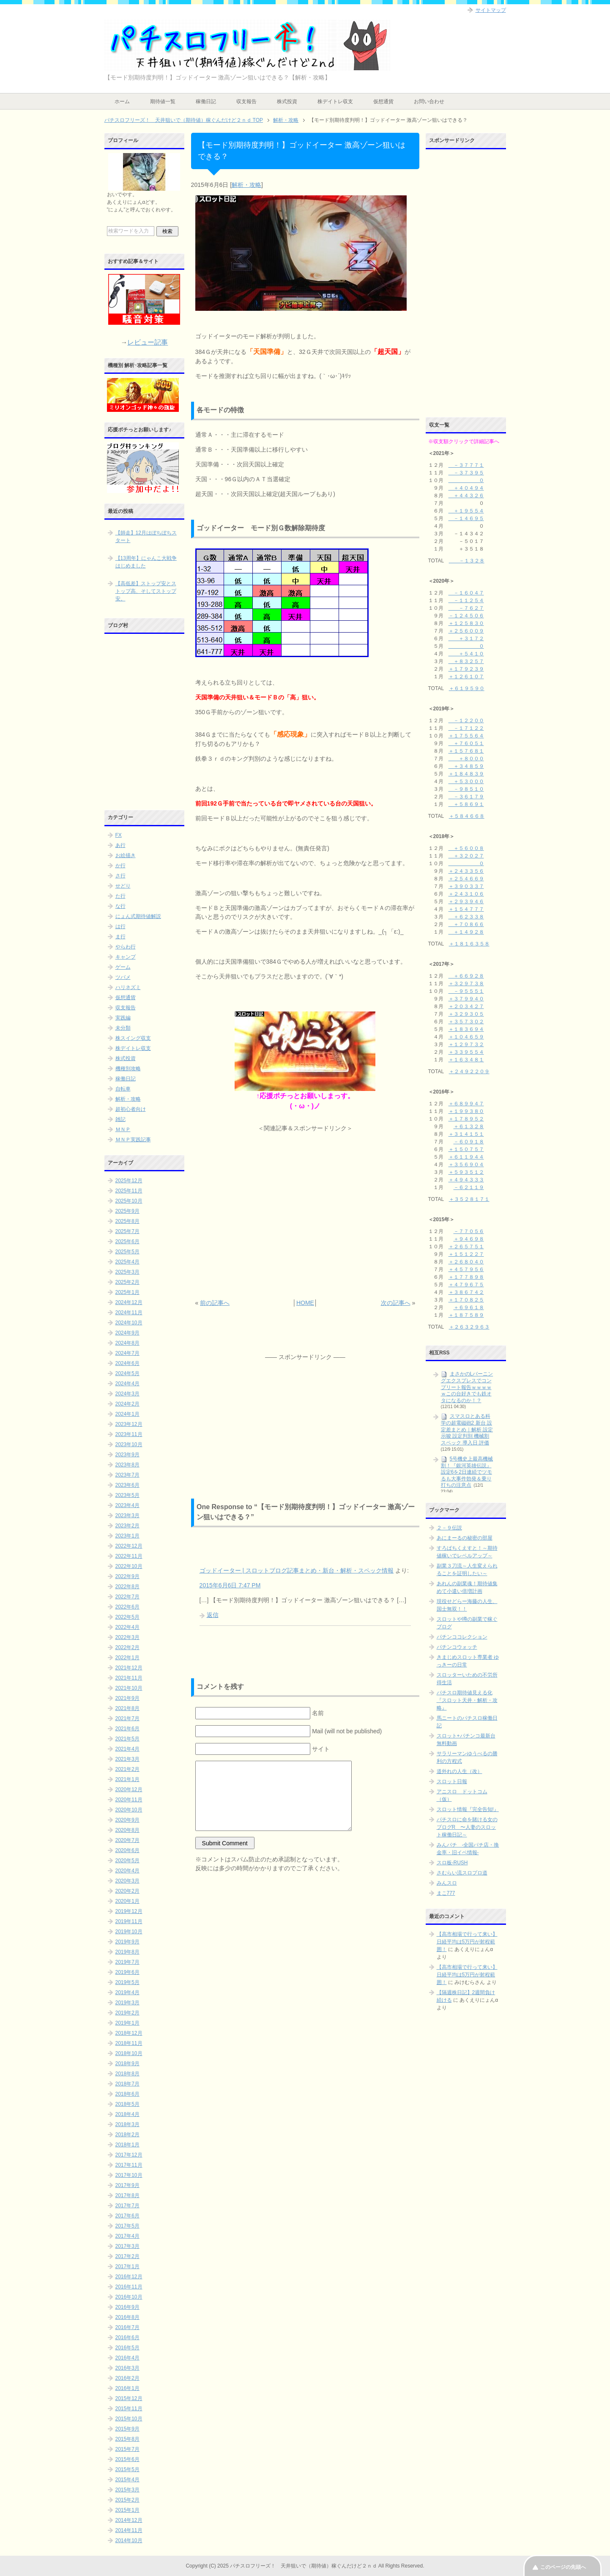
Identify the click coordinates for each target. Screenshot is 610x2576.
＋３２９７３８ (466, 984)
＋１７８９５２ (466, 1119)
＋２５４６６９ (466, 879)
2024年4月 (127, 1384)
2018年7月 (127, 2084)
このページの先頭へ (563, 2567)
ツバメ (123, 977)
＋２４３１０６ (466, 894)
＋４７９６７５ (466, 1285)
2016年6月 (127, 2337)
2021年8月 (127, 1708)
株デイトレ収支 (335, 101)
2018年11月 (128, 2043)
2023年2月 (127, 1526)
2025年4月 (127, 1262)
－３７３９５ (466, 473)
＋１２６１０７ (466, 677)
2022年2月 (127, 1647)
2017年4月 (127, 2236)
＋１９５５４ (466, 511)
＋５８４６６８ (466, 816)
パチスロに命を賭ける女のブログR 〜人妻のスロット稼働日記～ (467, 1827)
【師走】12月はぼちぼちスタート (146, 536)
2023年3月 (127, 1515)
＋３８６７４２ (466, 1292)
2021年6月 (127, 1729)
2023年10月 (128, 1444)
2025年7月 (127, 1231)
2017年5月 (127, 2226)
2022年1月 (127, 1658)
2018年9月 (127, 2063)
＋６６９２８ (466, 976)
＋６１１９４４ (466, 1157)
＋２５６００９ (466, 631)
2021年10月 (128, 1688)
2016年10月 (128, 2297)
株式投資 (287, 101)
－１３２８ (466, 561)
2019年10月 (128, 1932)
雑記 (120, 1119)
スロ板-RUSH (452, 1863)
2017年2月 (127, 2256)
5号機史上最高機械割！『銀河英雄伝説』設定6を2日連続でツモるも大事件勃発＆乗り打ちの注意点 (467, 1472)
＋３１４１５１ (466, 1134)
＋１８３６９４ (466, 1029)
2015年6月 (127, 2459)
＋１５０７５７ (466, 1149)
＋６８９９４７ (466, 1104)
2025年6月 (127, 1241)
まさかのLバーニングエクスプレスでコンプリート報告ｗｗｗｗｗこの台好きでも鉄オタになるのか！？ (467, 1387)
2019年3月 (127, 2003)
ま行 (120, 937)
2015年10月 (128, 2419)
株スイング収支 (133, 1038)
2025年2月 (127, 1282)
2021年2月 (127, 1769)
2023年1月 (127, 1536)
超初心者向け (130, 1109)
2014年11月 (128, 2530)
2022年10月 (128, 1566)
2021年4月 (127, 1749)
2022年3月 (127, 1637)
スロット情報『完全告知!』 (468, 1809)
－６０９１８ (469, 1142)
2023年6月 (127, 1485)
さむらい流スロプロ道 (462, 1873)
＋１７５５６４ (466, 736)
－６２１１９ (469, 1187)
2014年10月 (128, 2540)
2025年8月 (127, 1221)
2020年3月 (127, 1881)
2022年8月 (127, 1586)
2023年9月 (127, 1455)
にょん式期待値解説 (138, 916)
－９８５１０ (466, 789)
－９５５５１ (466, 991)
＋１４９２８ (466, 932)
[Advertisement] (305, 1216)
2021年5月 (127, 1739)
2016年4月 (127, 2358)
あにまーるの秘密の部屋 (464, 1538)
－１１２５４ (466, 600)
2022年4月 (127, 1627)
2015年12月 (128, 2398)
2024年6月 (127, 1363)
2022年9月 (127, 1576)
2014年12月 (128, 2520)
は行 (120, 926)
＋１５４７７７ (466, 909)
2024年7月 (127, 1353)
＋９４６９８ (469, 1239)
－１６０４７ (466, 593)
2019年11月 (128, 1921)
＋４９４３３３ (466, 1180)
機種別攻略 (128, 1069)
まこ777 (446, 1893)
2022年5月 (127, 1617)
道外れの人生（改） (459, 1771)
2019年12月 (128, 1911)
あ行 (120, 845)
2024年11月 (128, 1312)
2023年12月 (128, 1424)
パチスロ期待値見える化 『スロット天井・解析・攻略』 (467, 1700)
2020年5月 (127, 1860)
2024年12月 (128, 1302)
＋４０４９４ (466, 488)
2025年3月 (127, 1272)
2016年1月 (127, 2388)
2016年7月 (127, 2327)
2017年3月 (127, 2246)
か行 (120, 866)
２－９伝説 (449, 1528)
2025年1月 (127, 1292)
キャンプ (125, 957)
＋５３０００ (466, 781)
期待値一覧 (162, 101)
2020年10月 (128, 1810)
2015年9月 (127, 2429)
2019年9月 (127, 1942)
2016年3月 (127, 2368)
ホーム (122, 101)
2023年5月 (127, 1495)
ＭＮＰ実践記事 (133, 1140)
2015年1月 (127, 2510)
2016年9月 (127, 2307)
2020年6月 (127, 1850)
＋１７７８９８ (466, 1277)
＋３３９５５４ (466, 1052)
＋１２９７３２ (466, 1044)
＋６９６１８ (469, 1307)
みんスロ (447, 1883)
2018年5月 (127, 2104)
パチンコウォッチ (457, 1647)
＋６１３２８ (469, 1126)
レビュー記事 (147, 342)
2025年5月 (127, 1252)
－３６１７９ (466, 797)
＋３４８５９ (466, 766)
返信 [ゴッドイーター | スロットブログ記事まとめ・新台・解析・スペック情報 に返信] (213, 1614)
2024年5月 (127, 1373)
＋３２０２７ (466, 856)
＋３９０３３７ (466, 886)
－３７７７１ (466, 465)
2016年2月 (127, 2378)
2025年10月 (128, 1201)
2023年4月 (127, 1505)
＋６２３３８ (466, 917)
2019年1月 (127, 2023)
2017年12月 (128, 2155)
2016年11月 (128, 2287)
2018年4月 (127, 2114)
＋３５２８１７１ (469, 1199)
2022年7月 (127, 1597)
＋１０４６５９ (466, 1037)
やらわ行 (125, 947)
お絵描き (125, 855)
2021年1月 (127, 1779)
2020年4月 (127, 1871)
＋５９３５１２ (466, 1172)
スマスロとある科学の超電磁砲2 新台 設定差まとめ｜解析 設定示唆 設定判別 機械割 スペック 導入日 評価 (467, 1429)
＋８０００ (466, 759)
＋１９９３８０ (466, 1111)
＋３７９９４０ (466, 999)
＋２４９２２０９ (469, 1071)
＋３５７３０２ (466, 1022)
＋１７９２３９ (466, 669)
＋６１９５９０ (466, 688)
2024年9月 (127, 1333)
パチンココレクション (462, 1637)
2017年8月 (127, 2195)
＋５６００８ (466, 848)
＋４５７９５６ (466, 1269)
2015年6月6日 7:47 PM (230, 1585)
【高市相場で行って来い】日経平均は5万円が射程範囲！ (467, 1941)
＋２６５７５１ (466, 1247)
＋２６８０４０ (466, 1262)
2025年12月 (128, 1181)
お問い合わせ (429, 101)
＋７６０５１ (466, 743)
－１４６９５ (466, 518)
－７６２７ (466, 608)
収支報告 (246, 101)
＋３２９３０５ (466, 1014)
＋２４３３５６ (466, 871)
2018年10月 (128, 2053)
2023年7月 (127, 1475)
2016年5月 (127, 2348)
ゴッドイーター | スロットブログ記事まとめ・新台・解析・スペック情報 (297, 1570)
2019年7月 (127, 1962)
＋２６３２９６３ (469, 1327)
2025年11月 (128, 1191)
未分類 (123, 1028)
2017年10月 (128, 2175)
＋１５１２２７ (466, 1254)
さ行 (120, 876)
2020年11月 (128, 1800)
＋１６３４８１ (466, 1060)
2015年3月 (127, 2490)
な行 (120, 906)
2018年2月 (127, 2135)
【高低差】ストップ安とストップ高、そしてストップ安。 (145, 591)
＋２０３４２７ (466, 1006)
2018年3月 (127, 2124)
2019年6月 (127, 1972)
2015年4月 (127, 2480)
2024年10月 (128, 1323)
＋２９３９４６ (466, 901)
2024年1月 (127, 1414)
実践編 (123, 1018)
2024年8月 (127, 1343)
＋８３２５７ (466, 661)
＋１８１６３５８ (469, 944)
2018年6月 (127, 2094)
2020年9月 (127, 1820)
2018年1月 (127, 2145)
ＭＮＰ (123, 1129)
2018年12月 (128, 2033)
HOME (305, 1302)
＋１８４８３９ (466, 774)
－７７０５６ (469, 1231)
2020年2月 (127, 1891)
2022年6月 (127, 1607)
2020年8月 (127, 1830)
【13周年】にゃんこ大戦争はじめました (146, 562)
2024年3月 (127, 1394)
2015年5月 (127, 2469)
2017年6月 (127, 2216)
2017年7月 (127, 2206)
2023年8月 (127, 1465)
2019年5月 (127, 1982)
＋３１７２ (466, 638)
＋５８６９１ (466, 804)
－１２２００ (466, 720)
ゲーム (123, 967)
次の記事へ (395, 1302)
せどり (123, 886)
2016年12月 (128, 2277)
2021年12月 (128, 1668)
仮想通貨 (383, 101)
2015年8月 (127, 2439)
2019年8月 (127, 1952)
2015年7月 (127, 2449)
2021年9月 (127, 1698)
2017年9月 (127, 2185)
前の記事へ (215, 1302)
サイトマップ (491, 10)
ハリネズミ (128, 987)
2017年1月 (127, 2266)
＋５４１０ (466, 654)
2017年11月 (128, 2165)
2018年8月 (127, 2074)
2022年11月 (128, 1556)
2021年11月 (128, 1678)
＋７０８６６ (466, 924)
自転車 (123, 1089)
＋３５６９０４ (466, 1164)
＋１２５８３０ (466, 623)
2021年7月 (127, 1718)
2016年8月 (127, 2317)
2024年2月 (127, 1404)
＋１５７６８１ (466, 751)
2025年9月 (127, 1211)
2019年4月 (127, 1992)
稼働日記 (206, 101)
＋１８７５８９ (466, 1315)
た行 (120, 896)
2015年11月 (128, 2409)
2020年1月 (127, 1901)
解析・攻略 (246, 184)
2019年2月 (127, 2013)
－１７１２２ (466, 728)
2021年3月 (127, 1759)
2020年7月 (127, 1840)
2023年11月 (128, 1434)
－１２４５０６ (466, 616)
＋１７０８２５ (466, 1300)
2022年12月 (128, 1546)
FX (118, 835)
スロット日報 (452, 1781)
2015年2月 (127, 2500)
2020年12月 (128, 1789)
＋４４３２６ (466, 496)
